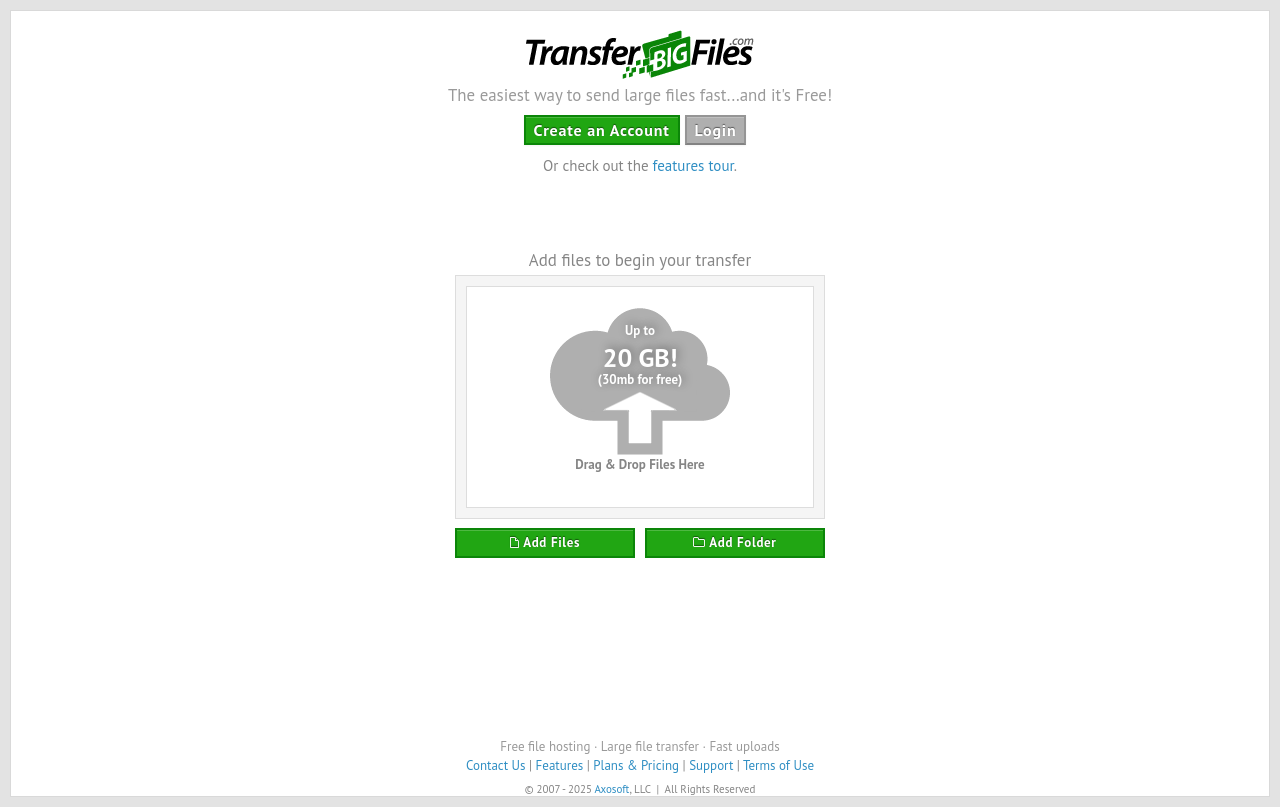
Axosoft (611, 789)
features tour (693, 165)
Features (560, 765)
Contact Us (496, 765)
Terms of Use (778, 765)
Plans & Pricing (636, 765)
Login (716, 130)
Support (711, 765)
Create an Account (602, 130)
